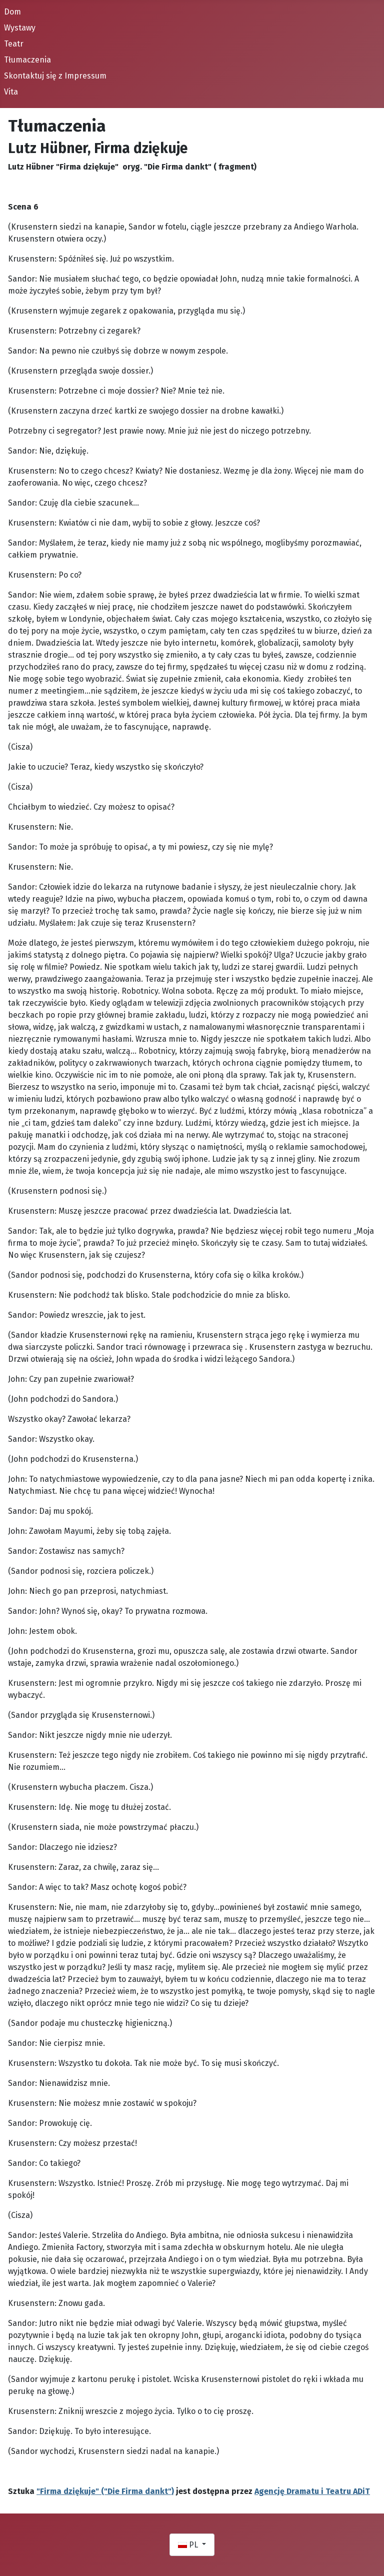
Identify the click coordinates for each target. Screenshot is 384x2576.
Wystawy (20, 28)
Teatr (14, 44)
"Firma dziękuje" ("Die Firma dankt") (105, 2491)
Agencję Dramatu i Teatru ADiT (312, 2491)
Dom (12, 12)
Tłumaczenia (27, 60)
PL (189, 2544)
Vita (11, 92)
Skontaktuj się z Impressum (55, 76)
